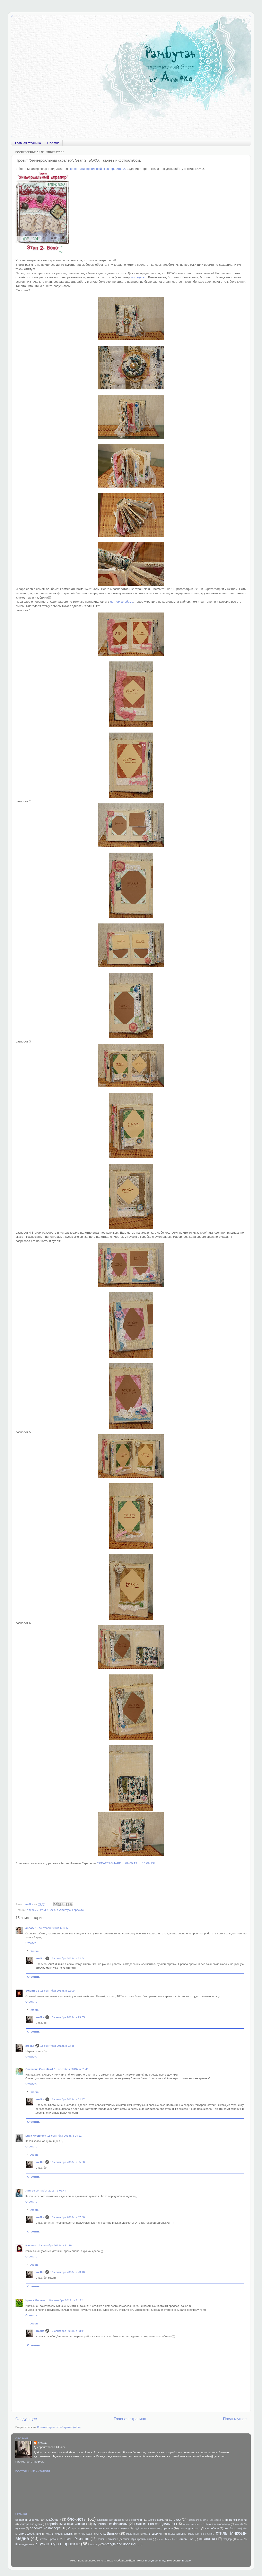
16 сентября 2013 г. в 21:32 (66, 2300)
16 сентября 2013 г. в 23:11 (67, 2330)
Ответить (31, 1942)
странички (207, 2539)
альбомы (32, 1909)
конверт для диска (31, 2524)
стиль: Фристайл (166, 2539)
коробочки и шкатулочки (66, 2524)
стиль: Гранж (132, 2534)
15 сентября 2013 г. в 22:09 (57, 1990)
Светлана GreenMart (39, 2069)
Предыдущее (235, 2419)
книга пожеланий (236, 2519)
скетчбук (229, 2528)
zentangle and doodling (118, 2544)
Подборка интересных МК (146, 2528)
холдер (228, 2539)
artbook (93, 2544)
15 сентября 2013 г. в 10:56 (52, 1927)
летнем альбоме (121, 601)
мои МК (239, 2524)
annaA (29, 1927)
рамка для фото (190, 2528)
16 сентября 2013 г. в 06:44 (49, 2190)
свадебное (212, 2528)
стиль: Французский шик (137, 2539)
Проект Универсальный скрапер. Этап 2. (98, 168)
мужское (20, 2528)
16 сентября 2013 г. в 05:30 (67, 2162)
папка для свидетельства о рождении (107, 2528)
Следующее (26, 2419)
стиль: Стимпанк (108, 2539)
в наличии (135, 2519)
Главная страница (28, 143)
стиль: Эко (186, 2539)
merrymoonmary (155, 2560)
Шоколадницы (23, 2544)
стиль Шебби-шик (30, 2533)
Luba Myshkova (35, 2135)
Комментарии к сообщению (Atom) (59, 2427)
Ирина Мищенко (36, 2300)
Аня (28, 2190)
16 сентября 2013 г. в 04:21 (64, 2135)
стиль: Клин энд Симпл (200, 2534)
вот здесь (138, 277)
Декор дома (156, 2519)
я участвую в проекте (70, 1909)
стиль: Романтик (76, 2539)
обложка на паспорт (45, 2528)
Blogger (187, 2560)
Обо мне (53, 143)
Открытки (74, 2528)
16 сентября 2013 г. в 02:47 (67, 2099)
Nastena (30, 2245)
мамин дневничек (192, 2524)
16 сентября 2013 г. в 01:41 (71, 2069)
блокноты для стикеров (110, 2519)
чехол (240, 2539)
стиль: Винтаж (107, 2533)
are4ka (40, 1958)
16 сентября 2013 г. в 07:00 (67, 2217)
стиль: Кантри (176, 2533)
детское (175, 2519)
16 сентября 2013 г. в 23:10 (67, 2272)
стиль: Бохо (47, 1909)
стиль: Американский (59, 2533)
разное (168, 2528)
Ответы (34, 1951)
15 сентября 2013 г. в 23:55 (67, 2017)
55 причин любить (27, 2519)
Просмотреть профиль (29, 2461)
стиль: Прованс (49, 2539)
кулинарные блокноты (110, 2524)
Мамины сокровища (218, 2524)
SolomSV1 (32, 1990)
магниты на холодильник (155, 2524)
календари (215, 2520)
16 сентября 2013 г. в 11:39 (54, 2245)
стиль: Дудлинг (153, 2533)
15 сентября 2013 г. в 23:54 (67, 1958)
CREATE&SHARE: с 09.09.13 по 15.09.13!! (126, 1863)
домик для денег (197, 2520)
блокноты (77, 2519)
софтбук (242, 2528)
